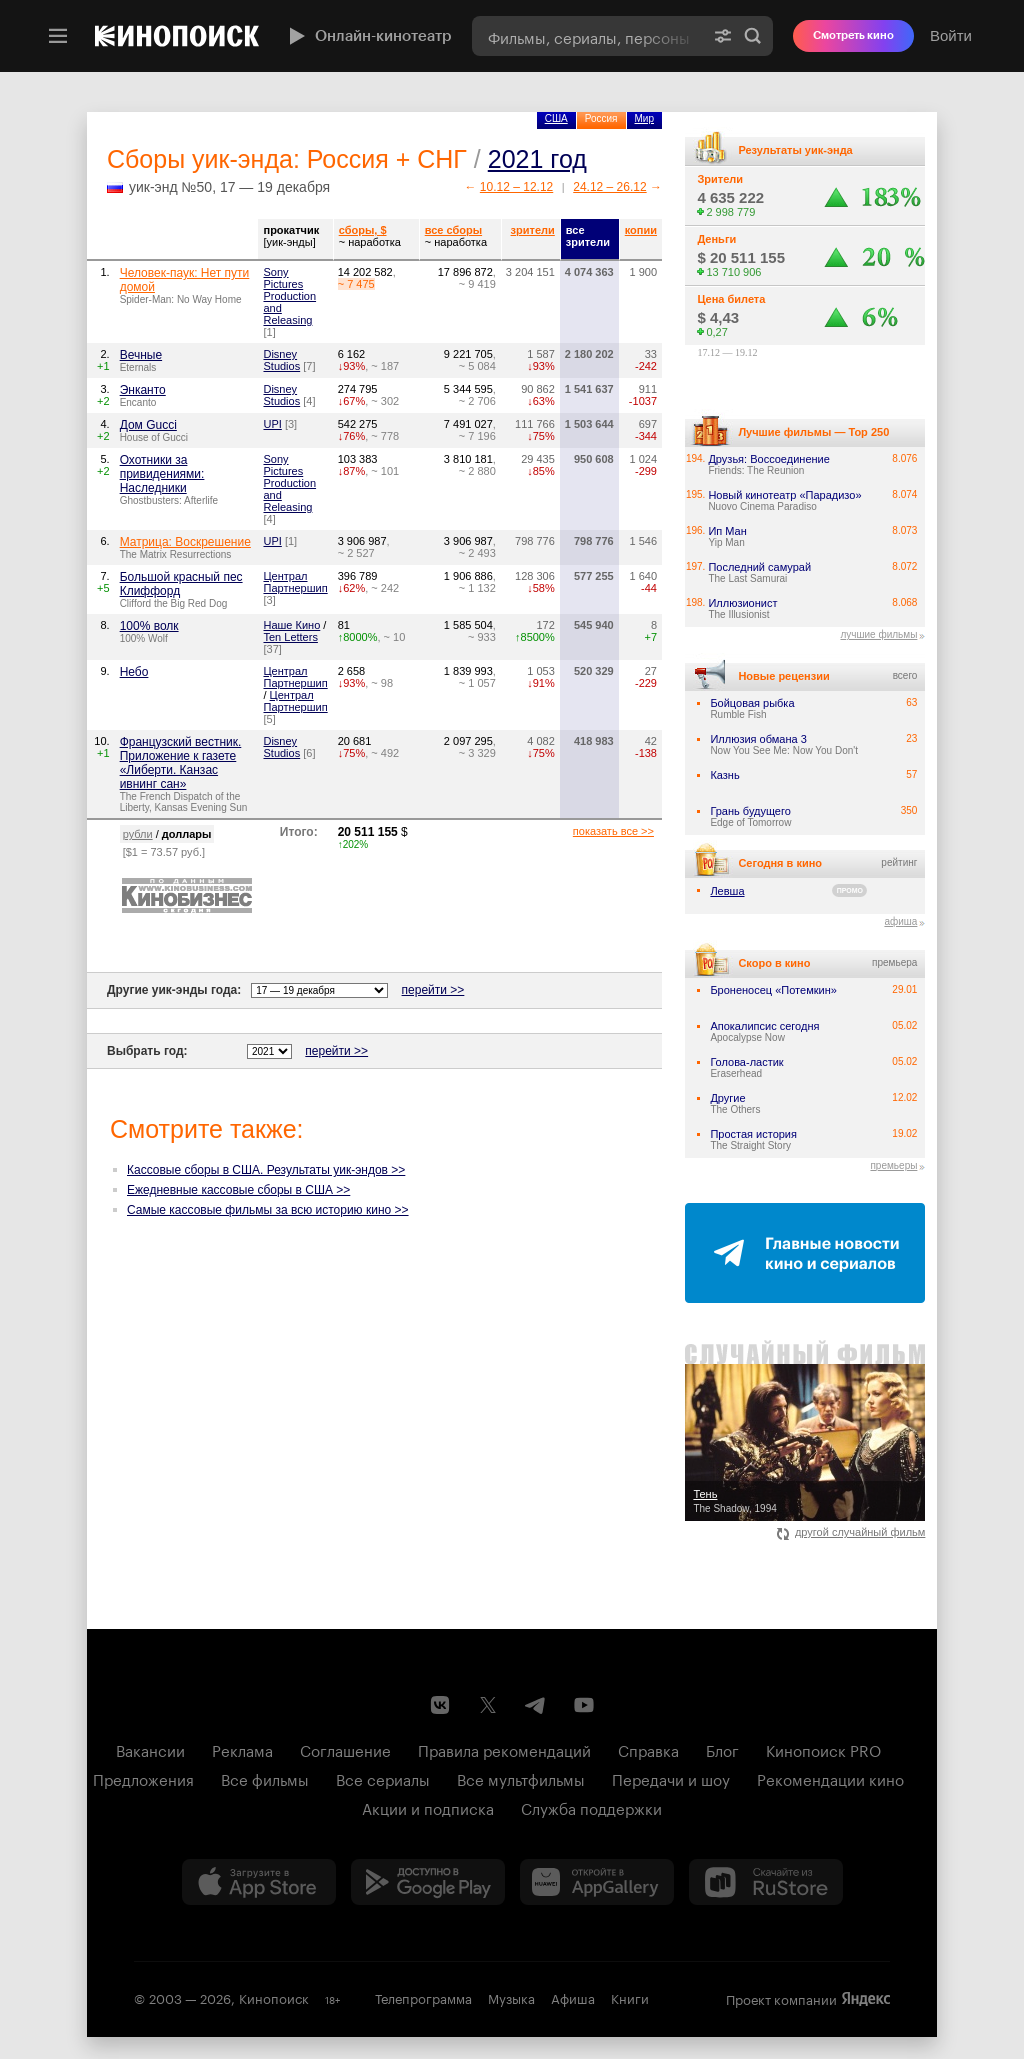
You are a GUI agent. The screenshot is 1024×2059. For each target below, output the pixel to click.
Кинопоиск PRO (823, 1749)
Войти (951, 35)
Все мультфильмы (521, 1778)
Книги (630, 1997)
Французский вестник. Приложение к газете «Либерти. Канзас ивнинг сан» (181, 763)
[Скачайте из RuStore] (766, 1882)
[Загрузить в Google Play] (428, 1882)
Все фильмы (265, 1778)
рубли (138, 834)
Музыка (511, 1997)
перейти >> (433, 990)
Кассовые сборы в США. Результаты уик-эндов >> (266, 1170)
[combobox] (587, 36)
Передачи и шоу (671, 1778)
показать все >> (613, 831)
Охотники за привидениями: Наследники (162, 474)
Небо (134, 672)
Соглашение (345, 1749)
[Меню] (58, 36)
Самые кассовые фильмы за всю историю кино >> (268, 1210)
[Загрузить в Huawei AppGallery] (597, 1882)
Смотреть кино (853, 35)
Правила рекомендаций (504, 1749)
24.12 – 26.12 (609, 187)
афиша (900, 921)
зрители (533, 230)
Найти (753, 36)
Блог (722, 1749)
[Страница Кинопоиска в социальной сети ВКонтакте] (440, 1705)
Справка (648, 1749)
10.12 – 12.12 (516, 187)
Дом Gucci (148, 425)
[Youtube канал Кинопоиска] (584, 1705)
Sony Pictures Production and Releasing (289, 296)
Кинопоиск (274, 1997)
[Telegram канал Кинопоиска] (536, 1705)
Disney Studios (281, 360)
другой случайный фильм (851, 1532)
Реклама (242, 1749)
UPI (272, 424)
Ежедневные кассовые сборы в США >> (238, 1190)
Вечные (141, 355)
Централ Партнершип (295, 582)
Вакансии (150, 1749)
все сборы (453, 230)
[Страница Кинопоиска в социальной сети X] (488, 1705)
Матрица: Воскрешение (185, 542)
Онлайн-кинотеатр (368, 36)
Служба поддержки (591, 1807)
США (556, 118)
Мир (644, 118)
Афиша (573, 1997)
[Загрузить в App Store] (259, 1882)
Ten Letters (290, 637)
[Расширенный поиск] (723, 36)
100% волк (149, 626)
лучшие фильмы (878, 634)
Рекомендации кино (830, 1778)
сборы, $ (363, 230)
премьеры (893, 1165)
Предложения (143, 1778)
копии (641, 230)
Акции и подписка (428, 1807)
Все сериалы (383, 1778)
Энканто (143, 390)
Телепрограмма (423, 1997)
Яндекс (866, 1999)
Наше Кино (291, 625)
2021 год (537, 159)
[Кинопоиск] (177, 36)
